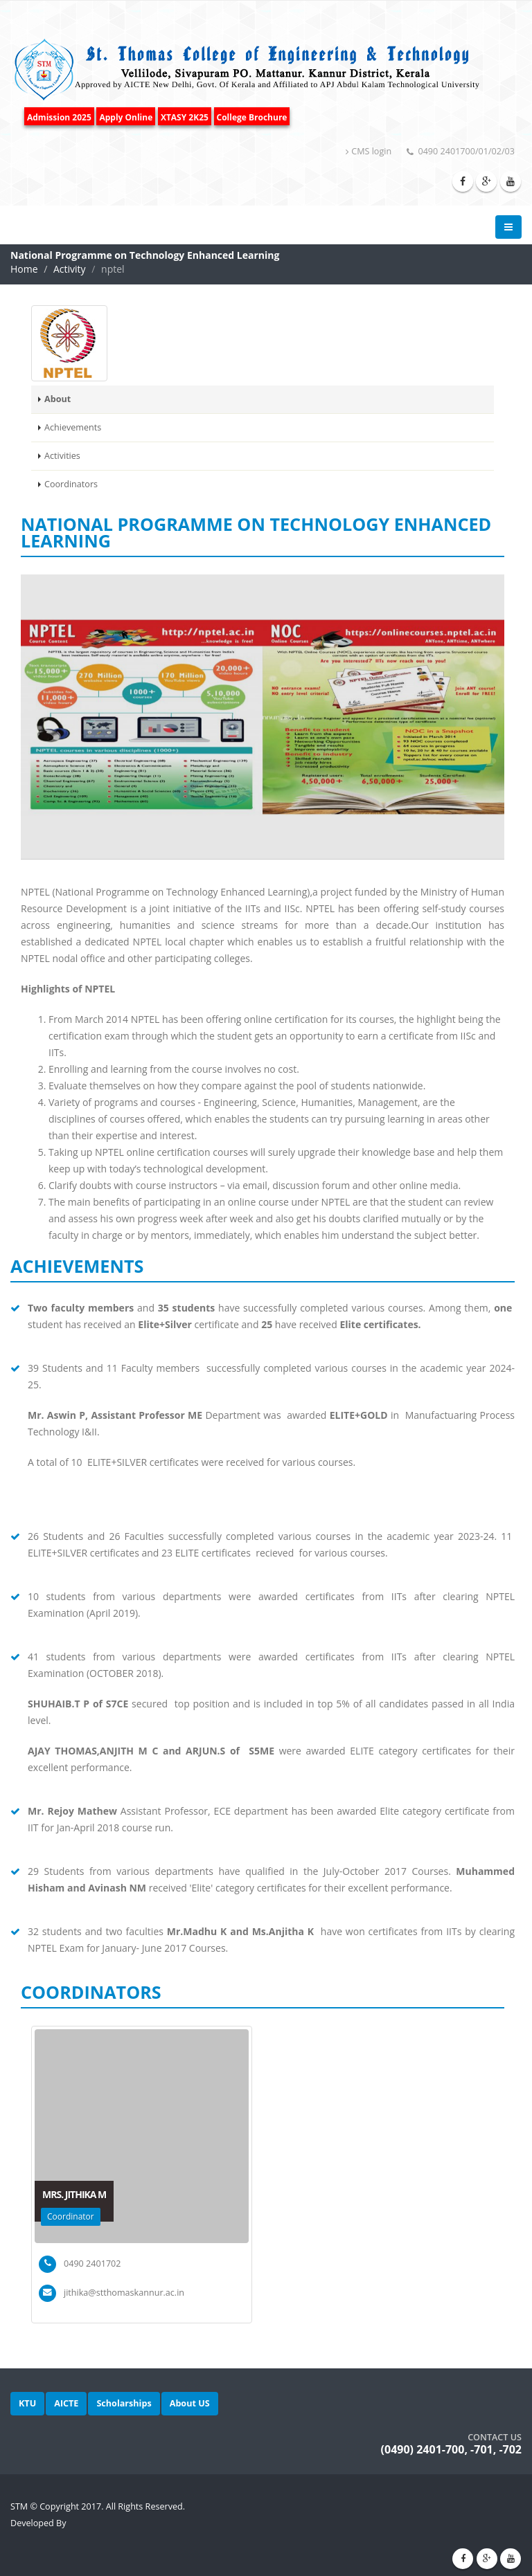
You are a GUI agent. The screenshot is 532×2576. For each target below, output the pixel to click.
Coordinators (71, 484)
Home (24, 268)
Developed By (38, 2523)
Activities (62, 456)
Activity (69, 268)
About (57, 399)
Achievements (72, 427)
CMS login (368, 151)
